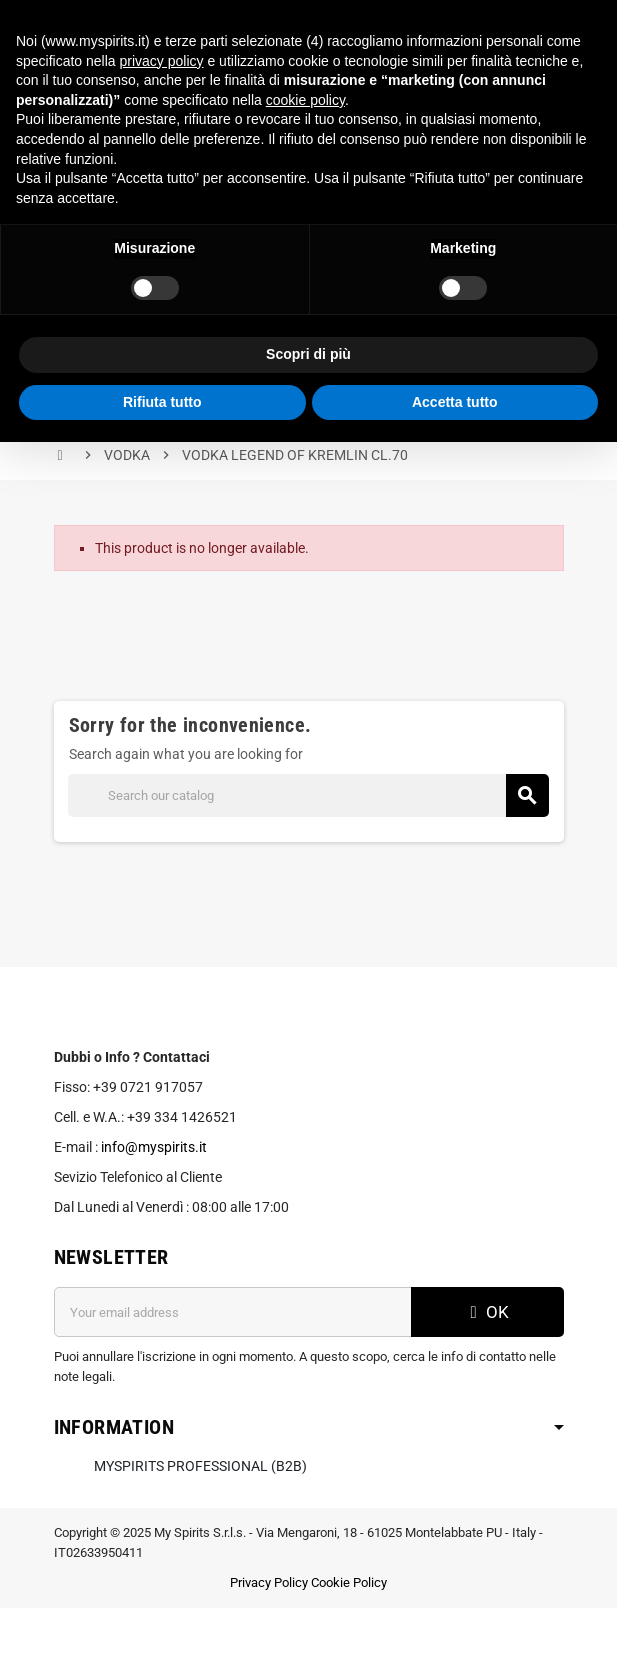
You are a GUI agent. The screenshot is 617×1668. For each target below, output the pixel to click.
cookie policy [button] (305, 100)
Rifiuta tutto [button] (162, 402)
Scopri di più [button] (308, 354)
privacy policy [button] (162, 61)
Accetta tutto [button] (455, 402)
